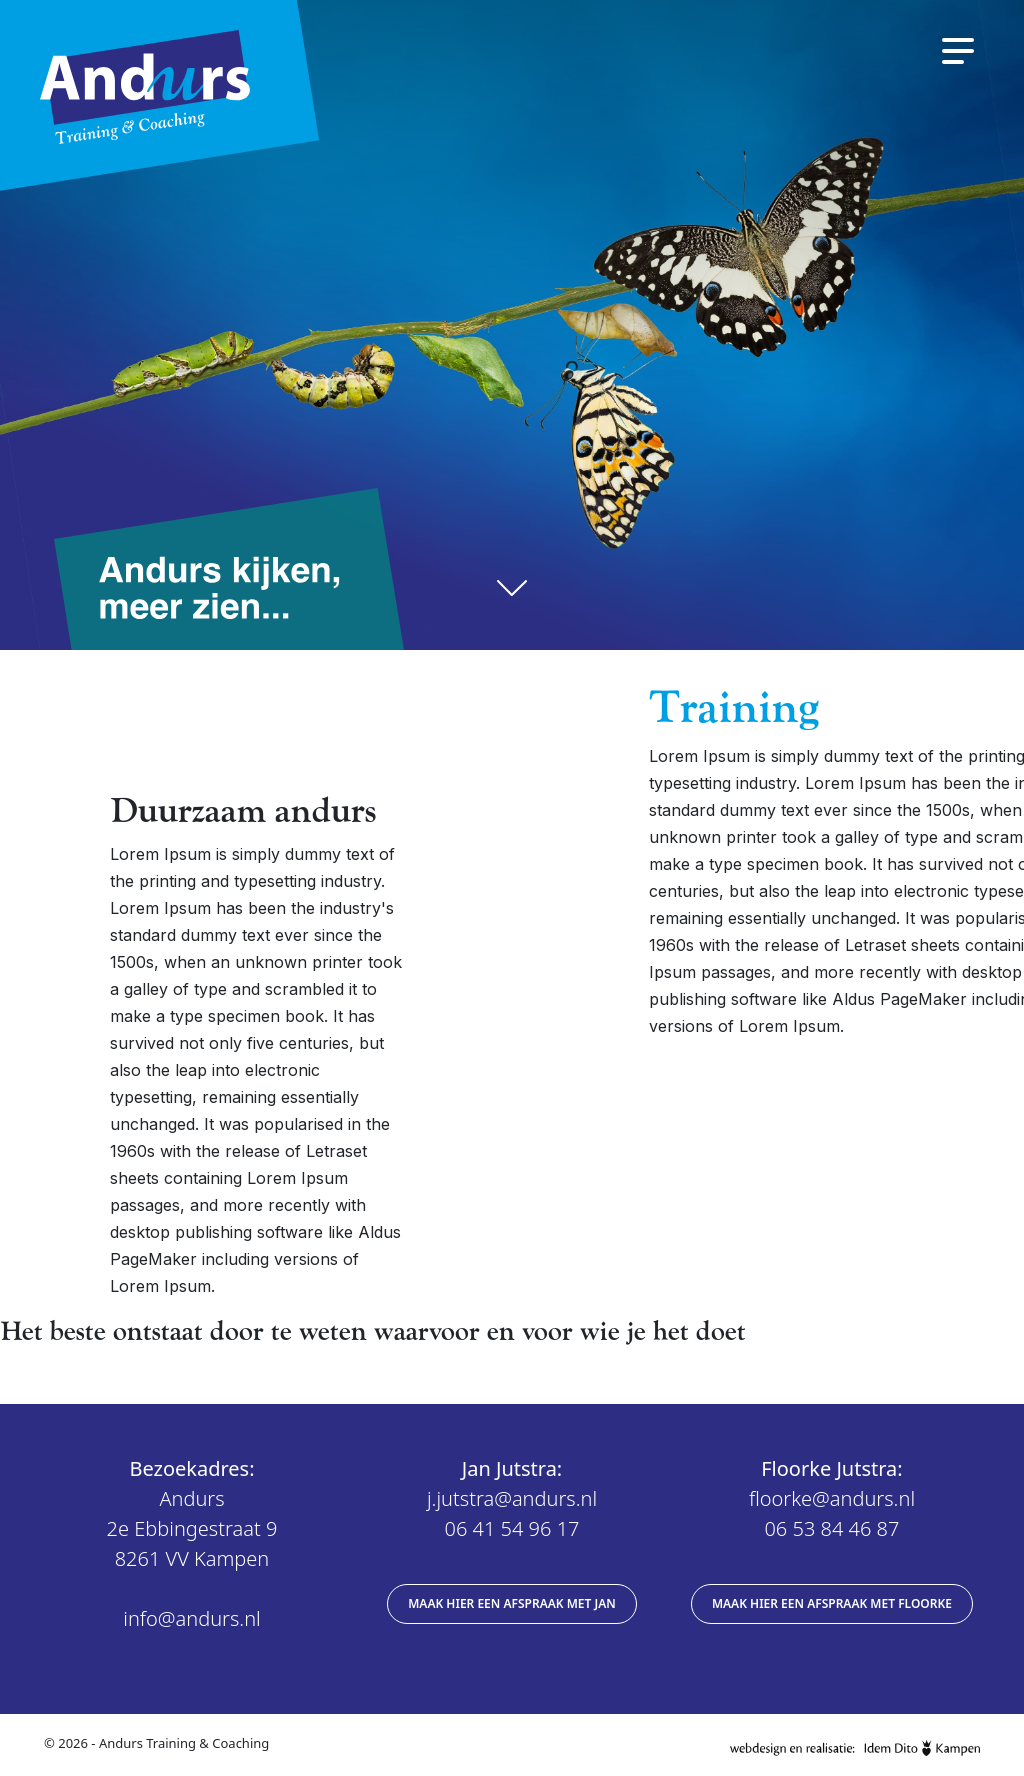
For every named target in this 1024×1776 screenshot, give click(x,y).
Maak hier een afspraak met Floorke (832, 1603)
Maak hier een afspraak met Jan (512, 1603)
